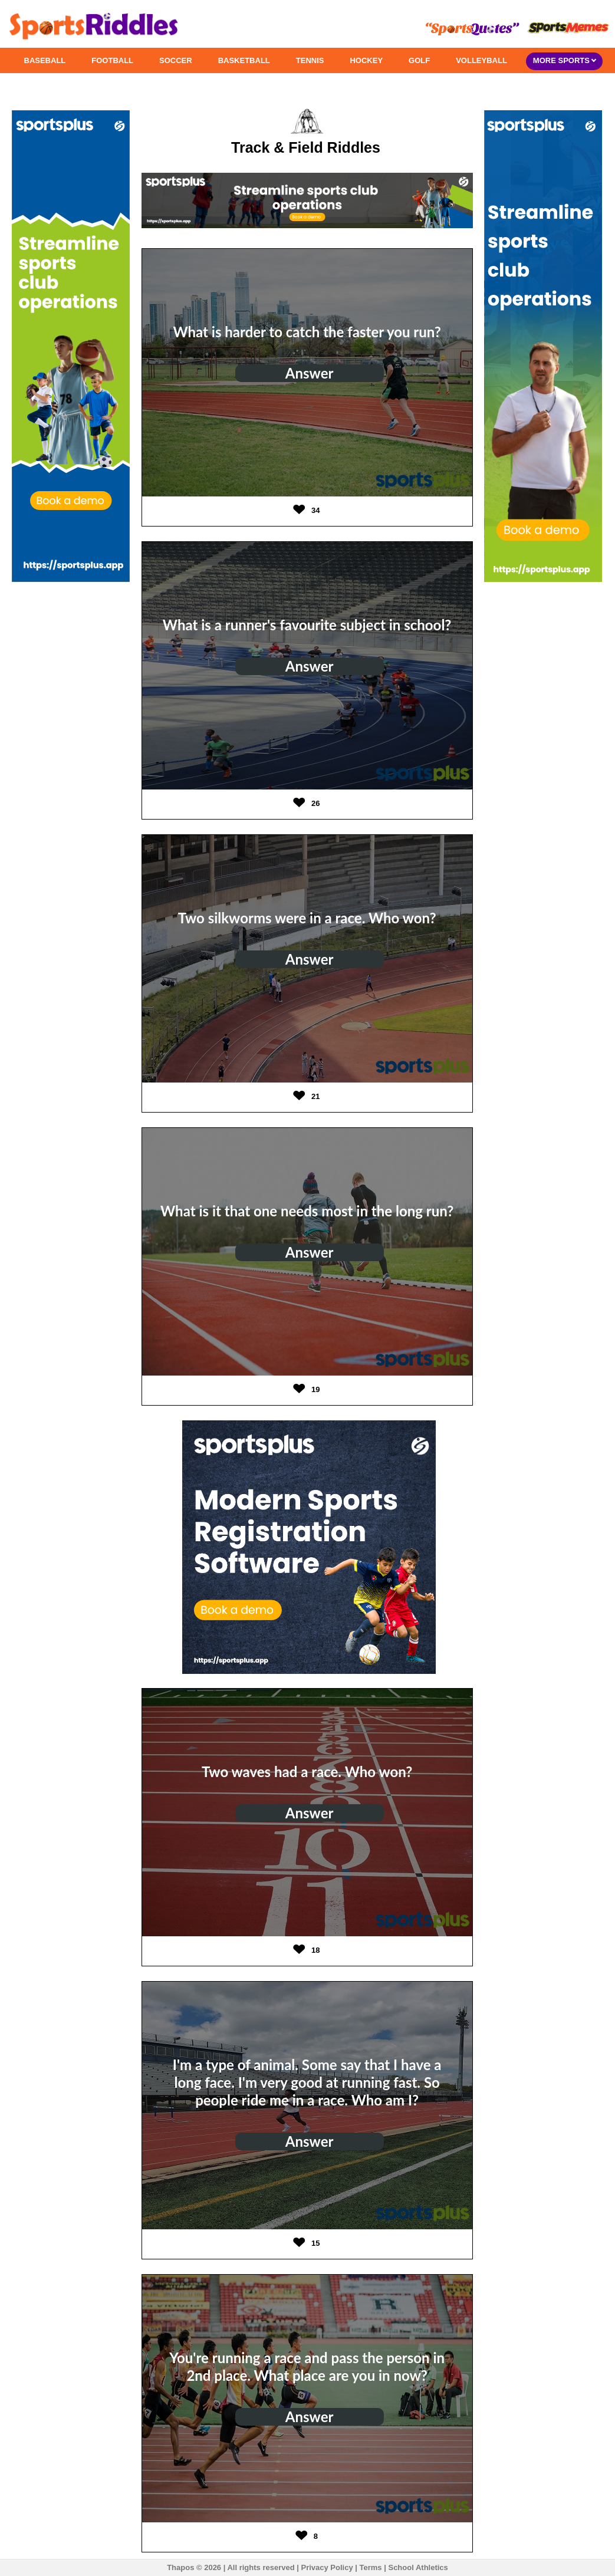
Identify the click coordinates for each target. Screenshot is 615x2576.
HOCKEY (366, 60)
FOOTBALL (112, 60)
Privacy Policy (327, 2567)
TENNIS (310, 60)
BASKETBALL (244, 60)
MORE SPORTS (564, 60)
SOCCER (175, 60)
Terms (371, 2567)
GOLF (419, 60)
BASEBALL (45, 60)
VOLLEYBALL (481, 60)
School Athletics (418, 2567)
